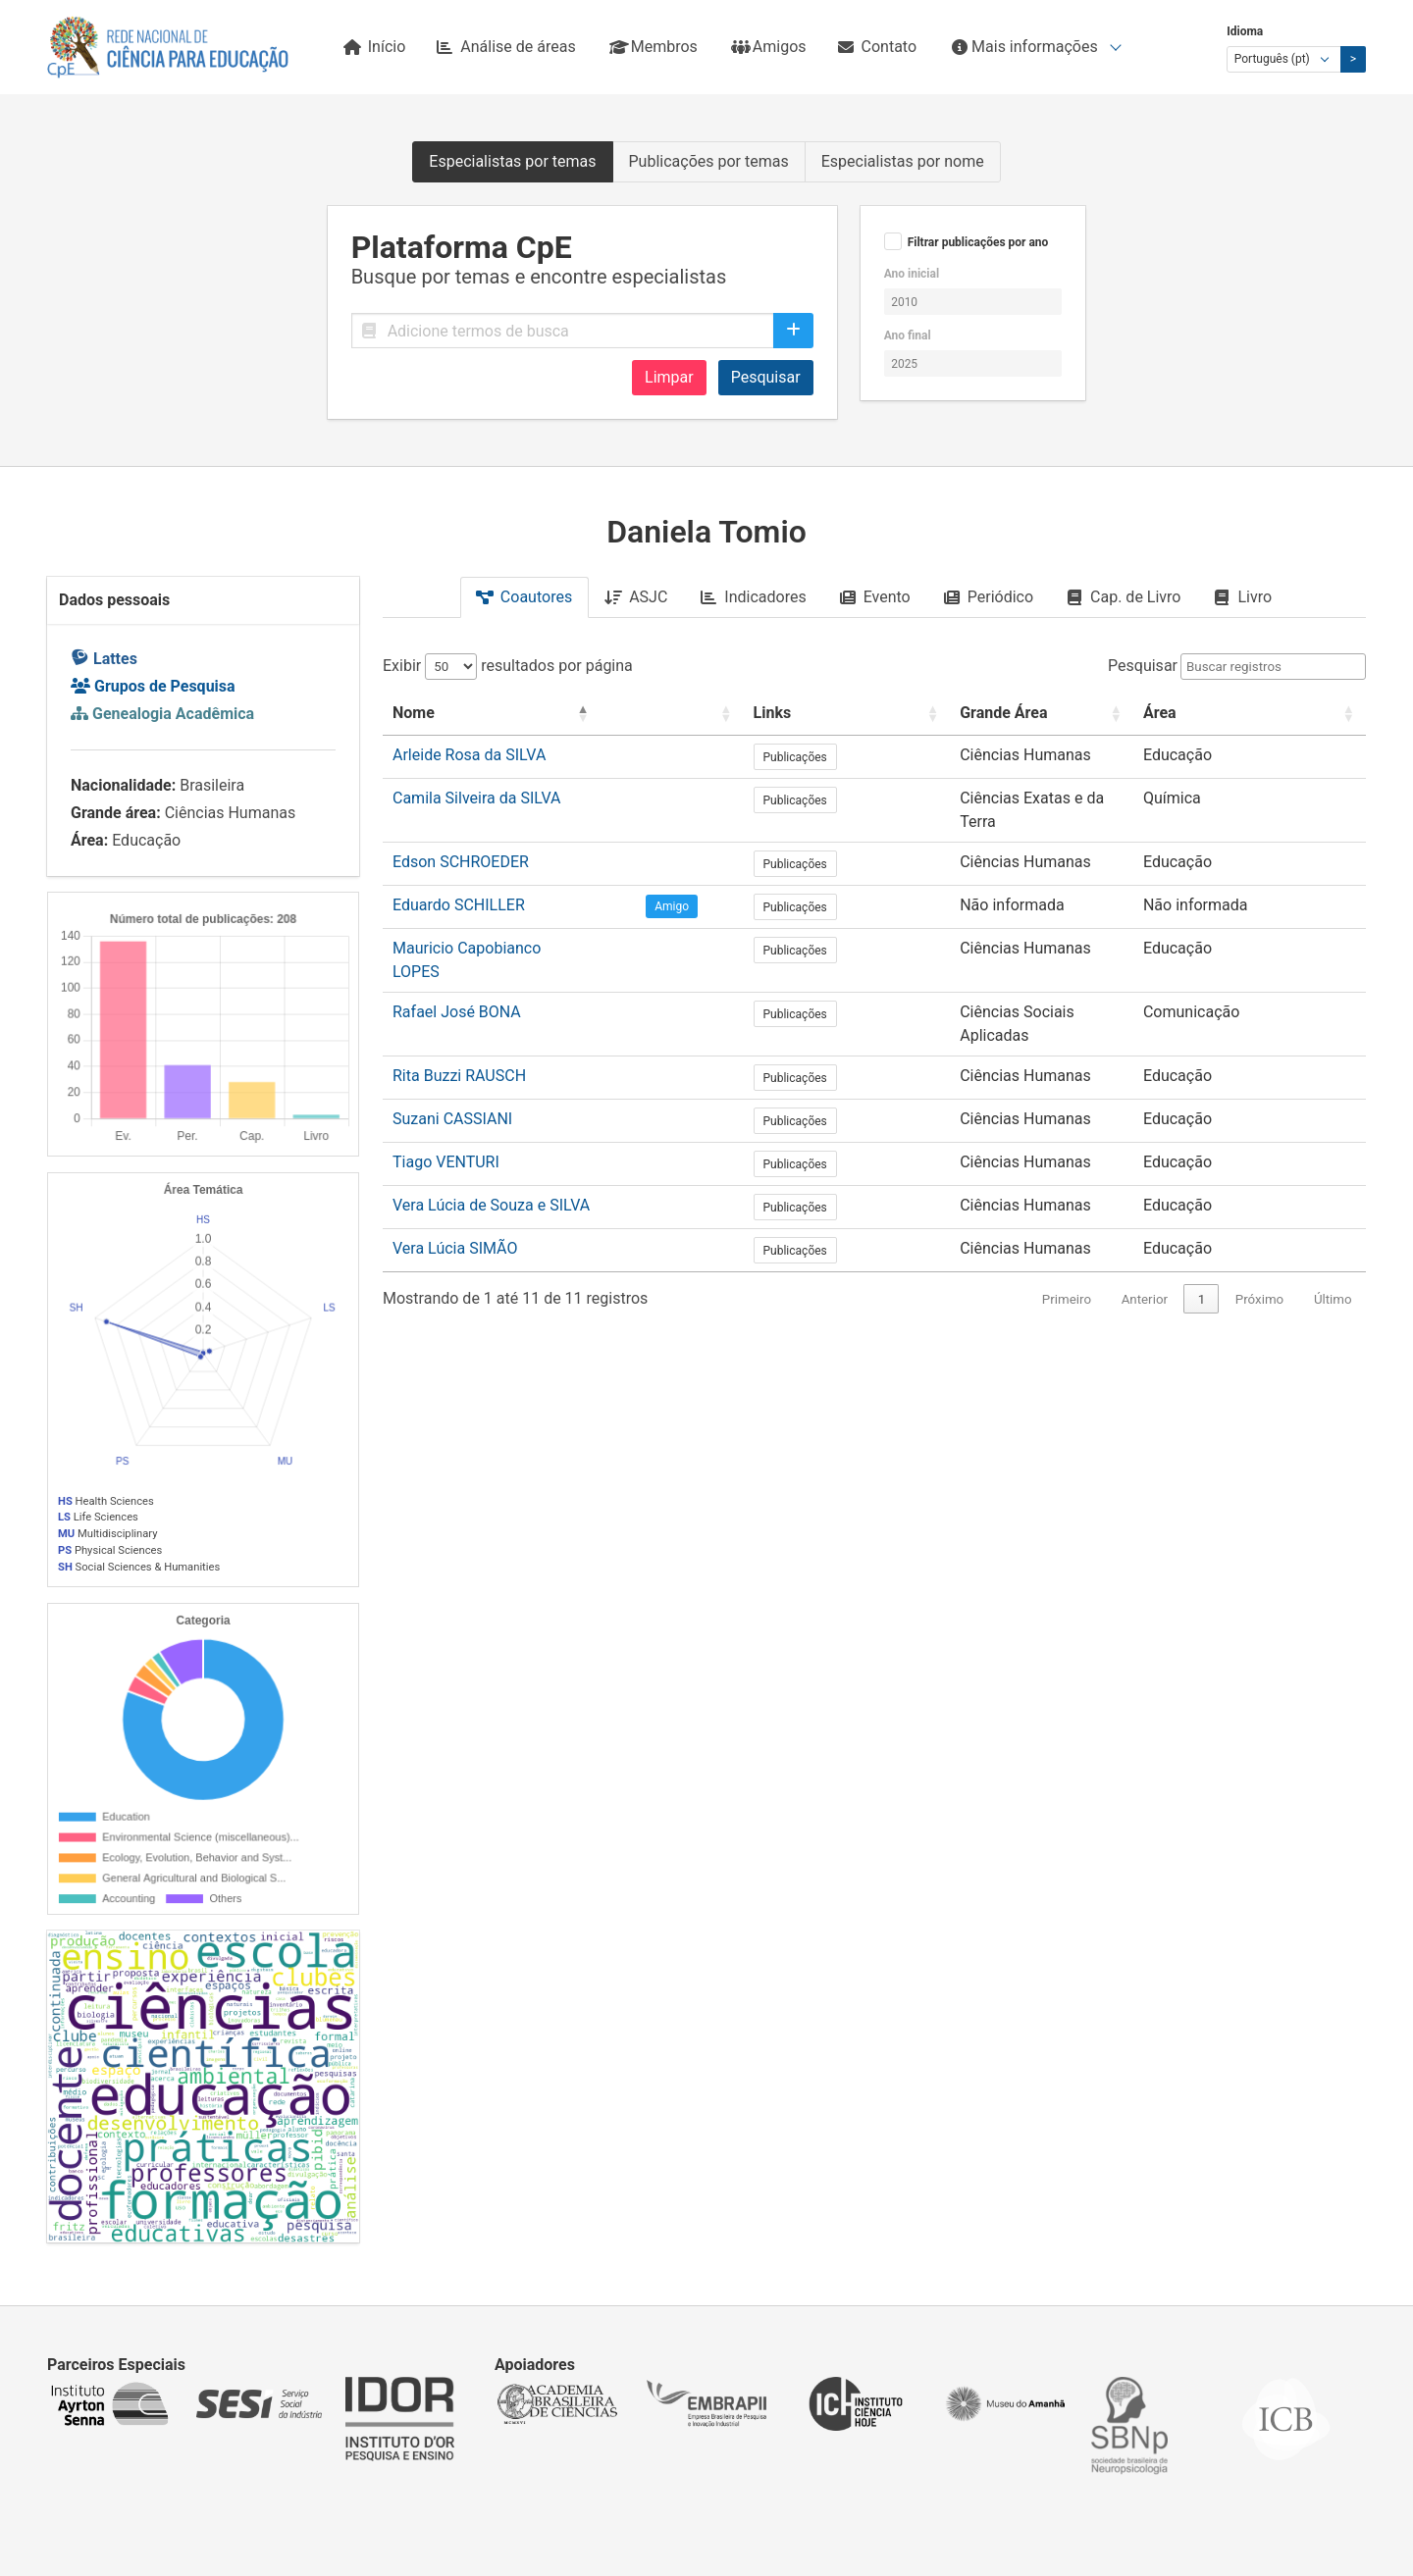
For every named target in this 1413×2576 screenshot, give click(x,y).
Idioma (1245, 31)
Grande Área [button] (972, 712)
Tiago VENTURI (445, 1100)
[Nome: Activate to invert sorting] (531, 714)
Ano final (907, 335)
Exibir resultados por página (508, 665)
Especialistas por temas (512, 161)
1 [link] (1202, 1237)
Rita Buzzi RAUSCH (459, 1014)
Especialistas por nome (902, 161)
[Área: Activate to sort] (1281, 714)
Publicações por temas (709, 161)
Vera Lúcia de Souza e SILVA (491, 1143)
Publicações (829, 757)
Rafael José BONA (456, 970)
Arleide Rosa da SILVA (469, 755)
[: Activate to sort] (728, 714)
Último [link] (1333, 1237)
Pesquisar (766, 377)
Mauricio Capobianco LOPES (492, 927)
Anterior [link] (1145, 1237)
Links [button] (806, 712)
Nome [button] (413, 712)
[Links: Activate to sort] (847, 714)
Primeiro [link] (1066, 1237)
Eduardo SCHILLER (458, 884)
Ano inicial (911, 274)
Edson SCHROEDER (460, 841)
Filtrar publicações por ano (978, 242)
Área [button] (1222, 712)
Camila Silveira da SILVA (476, 798)
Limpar (669, 377)
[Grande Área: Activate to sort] (1057, 714)
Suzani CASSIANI (452, 1057)
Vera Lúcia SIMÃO (454, 1186)
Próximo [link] (1259, 1237)
